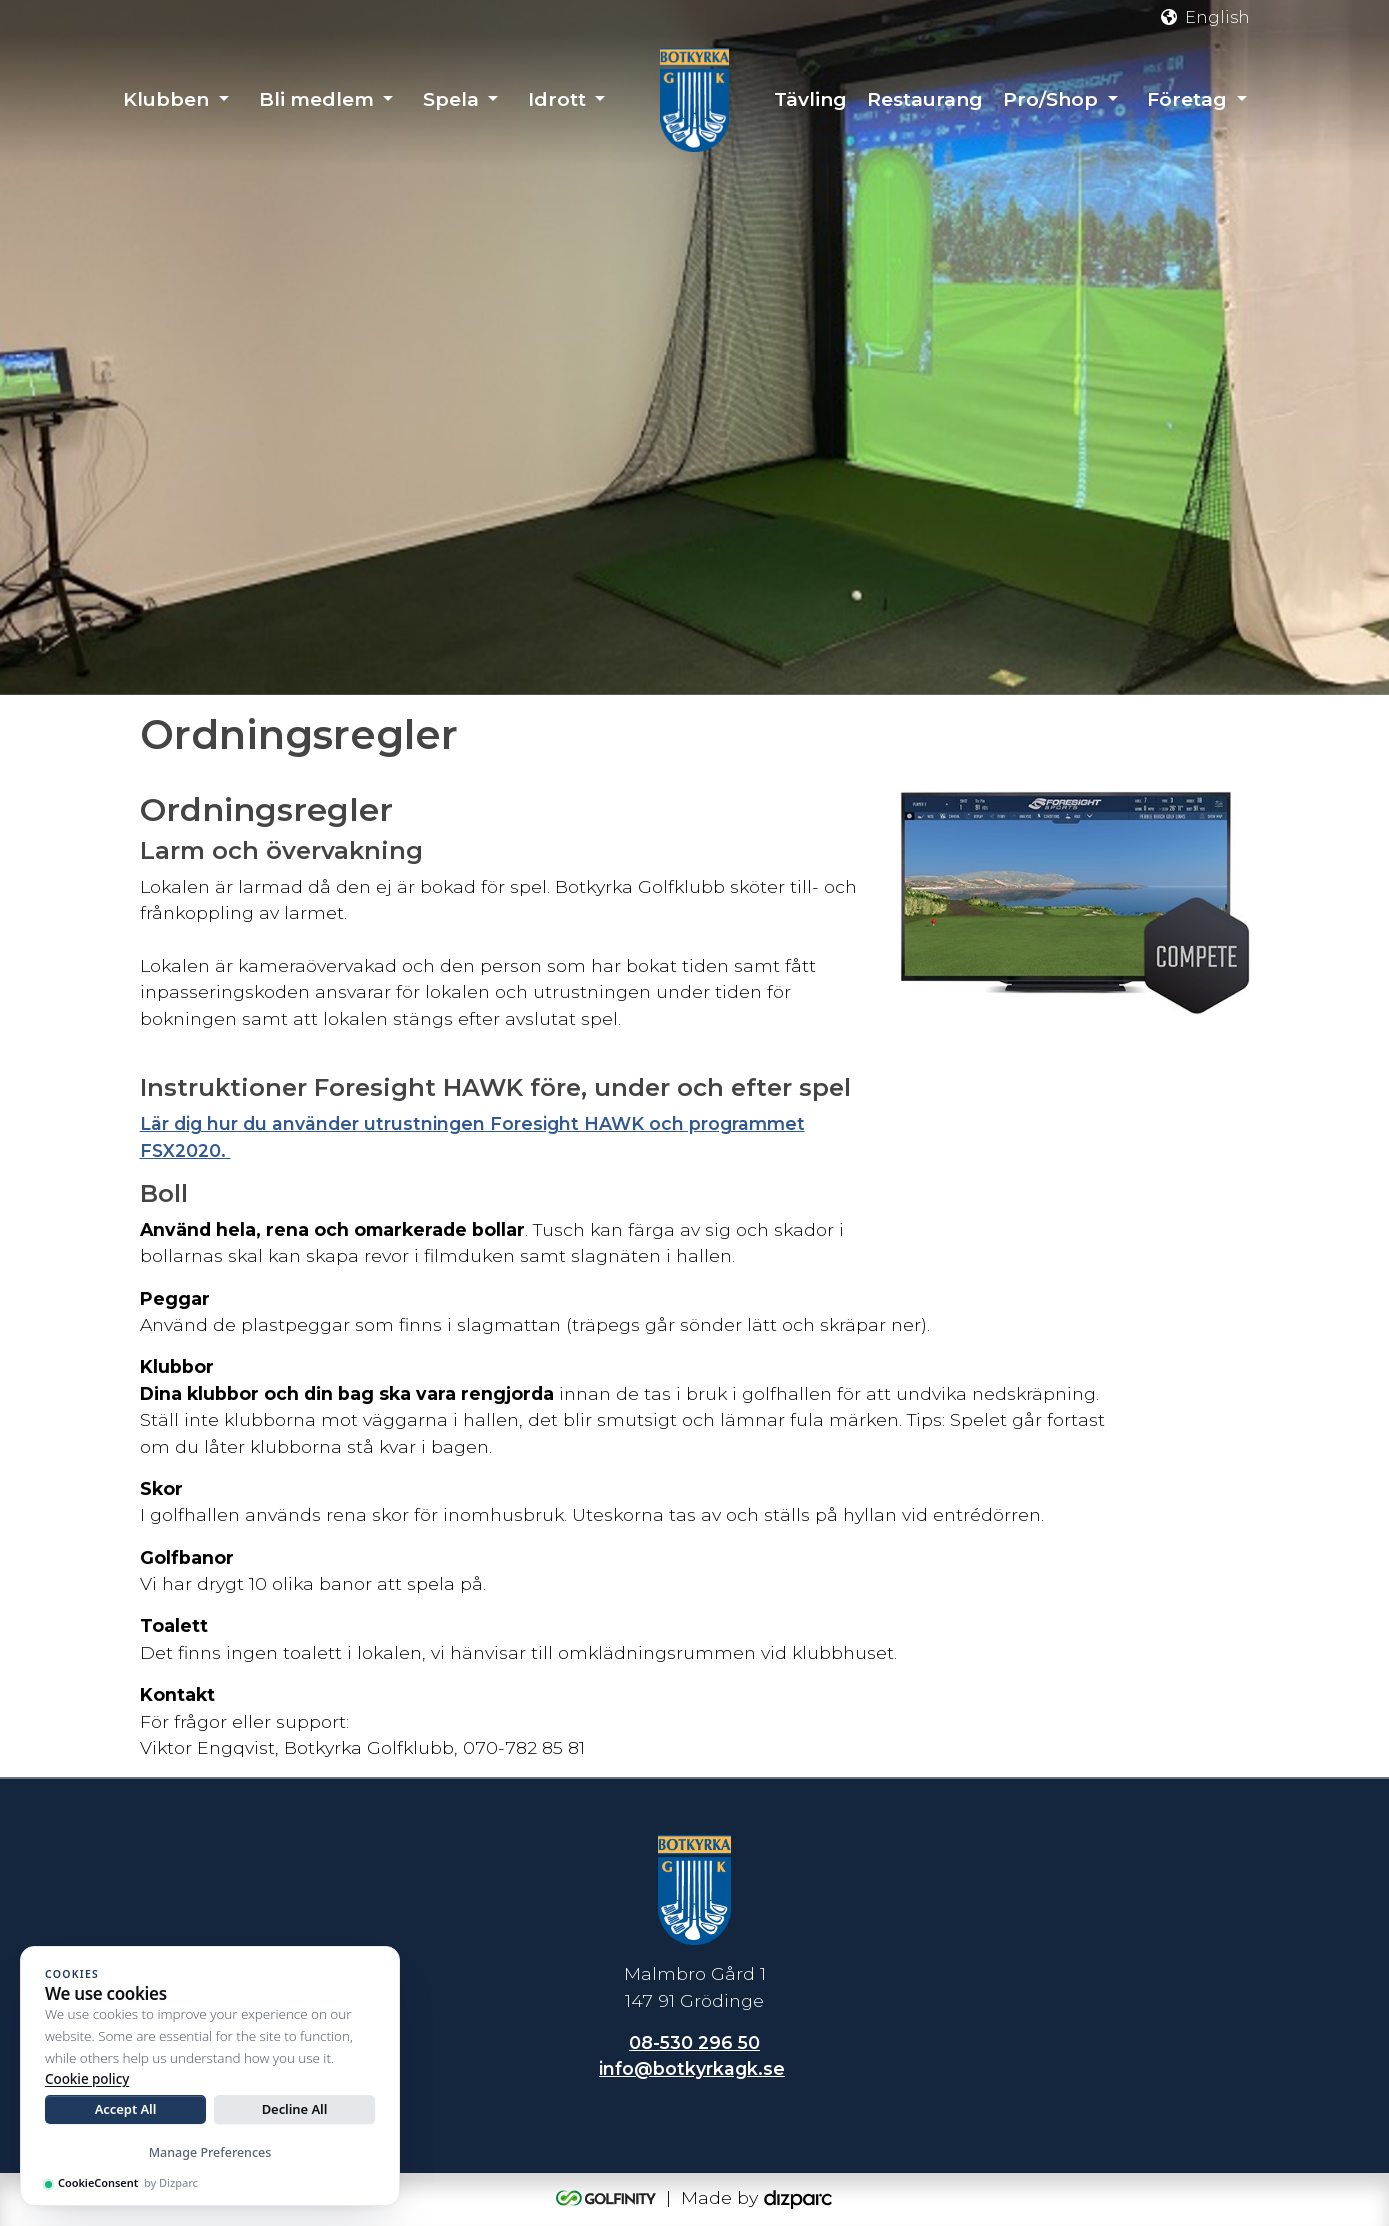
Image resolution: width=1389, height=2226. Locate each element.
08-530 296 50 (694, 2042)
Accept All (126, 2109)
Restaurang (925, 99)
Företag (1187, 99)
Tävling (810, 99)
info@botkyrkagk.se (692, 2069)
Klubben (166, 99)
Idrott (557, 99)
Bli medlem (316, 99)
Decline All (295, 2109)
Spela (451, 99)
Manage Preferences (210, 2152)
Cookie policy (87, 2079)
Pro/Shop (1050, 99)
